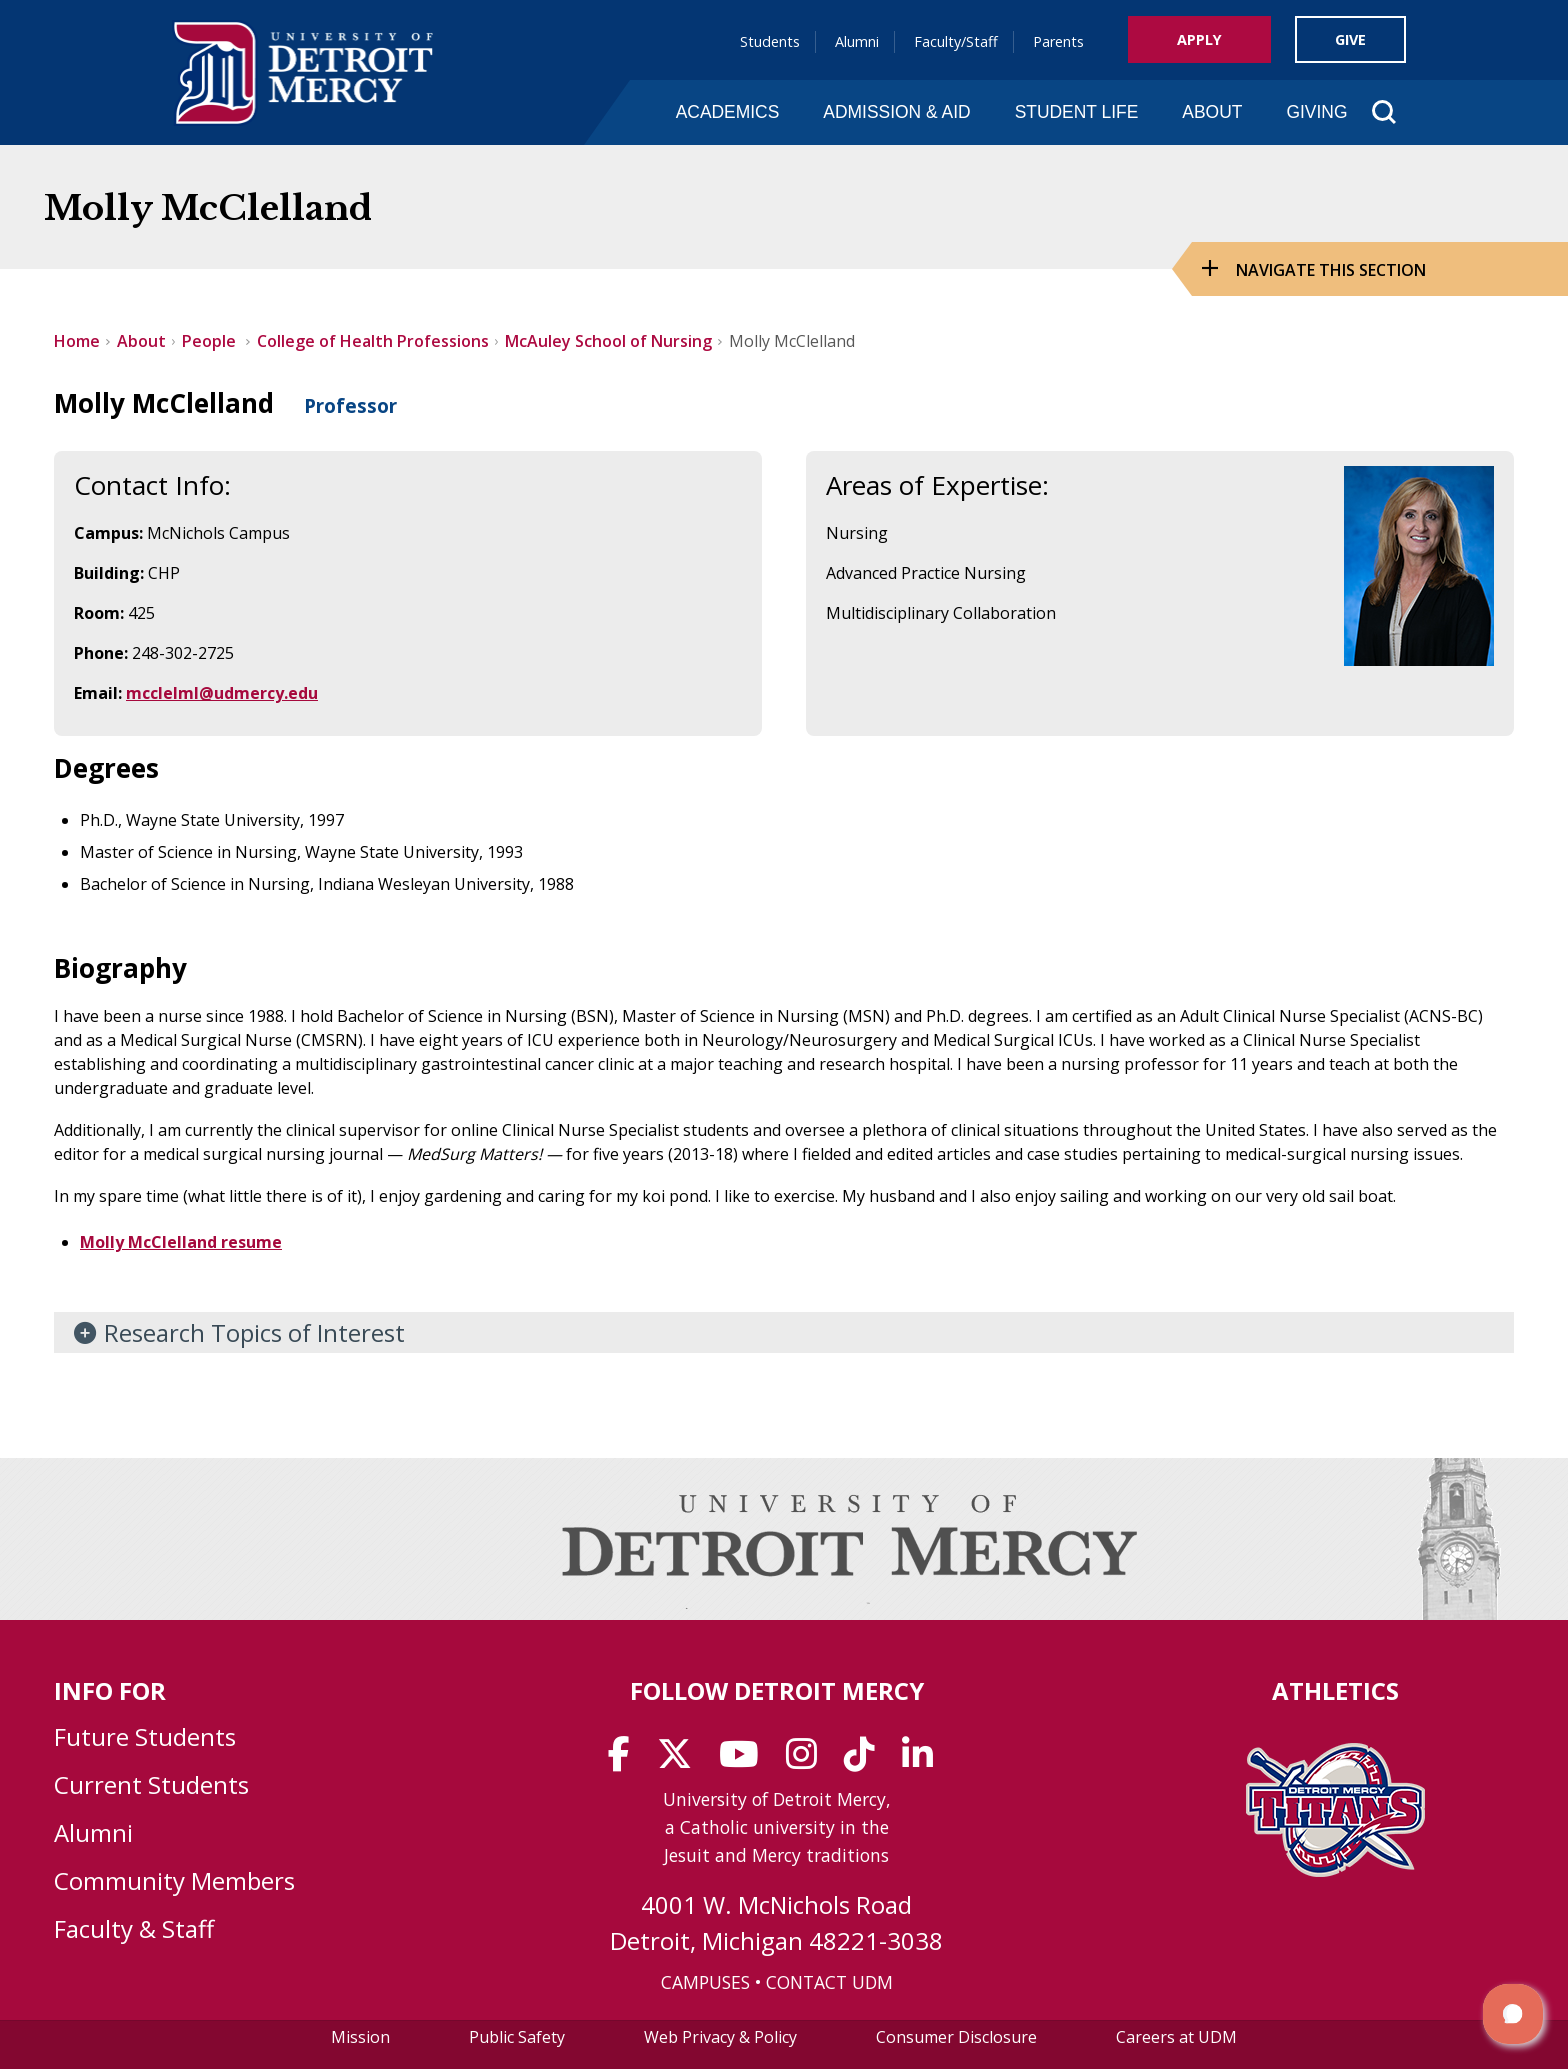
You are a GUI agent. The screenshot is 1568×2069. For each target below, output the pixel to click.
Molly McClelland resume (181, 1242)
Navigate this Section (1331, 270)
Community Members (174, 1880)
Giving (1316, 112)
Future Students (145, 1736)
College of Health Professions (373, 341)
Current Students (151, 1784)
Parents (1058, 41)
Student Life (1077, 112)
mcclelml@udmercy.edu (222, 693)
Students (770, 41)
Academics (728, 112)
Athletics (1335, 1690)
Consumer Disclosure (956, 2037)
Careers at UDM (1176, 2037)
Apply (1199, 39)
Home (77, 341)
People (211, 341)
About (1212, 112)
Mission (360, 2037)
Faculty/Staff (956, 41)
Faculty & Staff (134, 1928)
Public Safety (517, 2037)
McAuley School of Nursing (608, 341)
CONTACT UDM (829, 1982)
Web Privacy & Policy (720, 2037)
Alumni (857, 41)
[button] (1513, 2014)
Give (1350, 39)
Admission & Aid (896, 112)
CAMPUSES (705, 1982)
